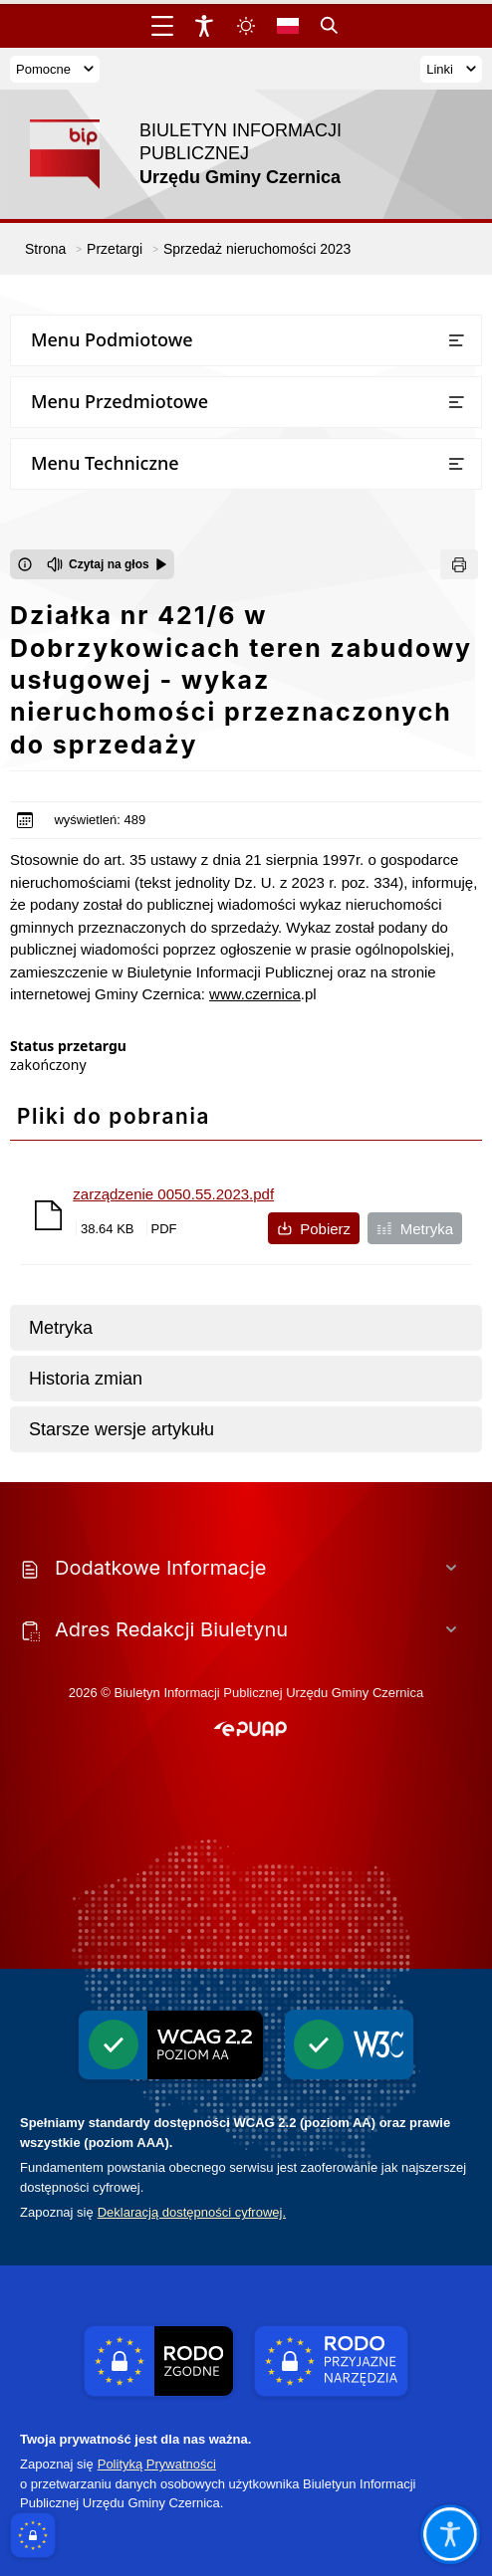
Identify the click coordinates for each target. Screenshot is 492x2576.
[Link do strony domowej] (204, 154)
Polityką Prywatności (157, 2464)
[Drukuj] (459, 564)
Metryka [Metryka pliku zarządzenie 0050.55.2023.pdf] (414, 1228)
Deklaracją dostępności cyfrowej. (192, 2212)
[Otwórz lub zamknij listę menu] (456, 340)
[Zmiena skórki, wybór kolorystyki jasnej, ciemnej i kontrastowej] (246, 26)
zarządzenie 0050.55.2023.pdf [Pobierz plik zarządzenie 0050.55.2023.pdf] (173, 1193)
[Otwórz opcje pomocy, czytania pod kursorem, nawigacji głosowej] (450, 2534)
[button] (250, 1730)
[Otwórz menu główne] (162, 26)
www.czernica (255, 993)
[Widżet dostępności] (204, 26)
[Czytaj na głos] (107, 564)
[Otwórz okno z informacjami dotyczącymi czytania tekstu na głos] (25, 564)
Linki (451, 69)
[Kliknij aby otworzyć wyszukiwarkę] (330, 26)
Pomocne (55, 69)
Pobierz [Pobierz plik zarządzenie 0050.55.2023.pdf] (314, 1228)
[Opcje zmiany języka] (288, 26)
